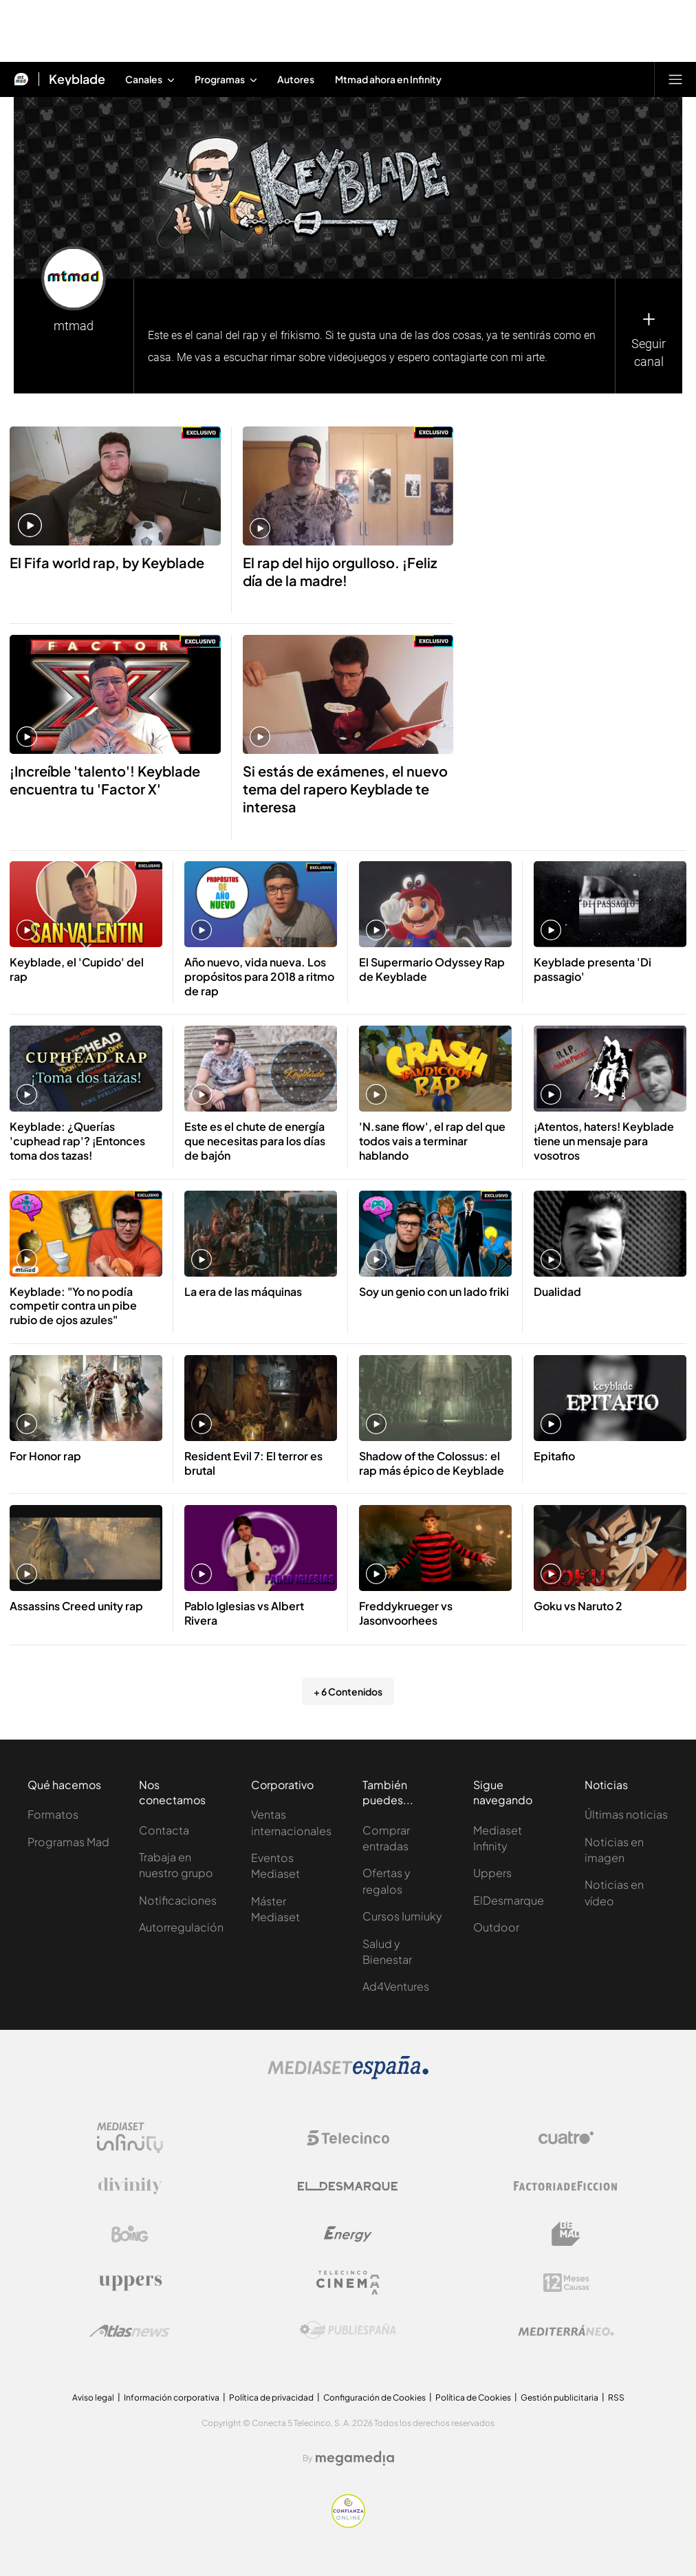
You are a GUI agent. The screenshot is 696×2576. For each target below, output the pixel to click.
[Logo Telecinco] (348, 2138)
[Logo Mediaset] (348, 2075)
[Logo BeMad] (566, 2234)
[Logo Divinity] (130, 2186)
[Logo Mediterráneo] (566, 2330)
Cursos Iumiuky (402, 1916)
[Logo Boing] (130, 2234)
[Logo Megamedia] (355, 2458)
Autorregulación (181, 1927)
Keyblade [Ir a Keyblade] (77, 79)
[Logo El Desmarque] (348, 2186)
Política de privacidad (271, 2397)
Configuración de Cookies (374, 2397)
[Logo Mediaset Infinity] (130, 2138)
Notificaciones (178, 1900)
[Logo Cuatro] (566, 2138)
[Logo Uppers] (130, 2282)
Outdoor (496, 1927)
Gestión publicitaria (559, 2397)
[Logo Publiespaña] (348, 2330)
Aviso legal (93, 2397)
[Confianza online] (348, 2524)
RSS (616, 2397)
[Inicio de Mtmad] (21, 79)
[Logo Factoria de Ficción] (566, 2186)
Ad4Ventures (395, 1986)
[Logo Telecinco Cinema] (348, 2282)
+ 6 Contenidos (348, 1691)
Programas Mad (68, 1841)
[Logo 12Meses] (566, 2282)
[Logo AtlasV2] (129, 2330)
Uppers (492, 1872)
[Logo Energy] (348, 2234)
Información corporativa (171, 2397)
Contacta (164, 1830)
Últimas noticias (626, 1814)
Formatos (53, 1814)
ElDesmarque (508, 1900)
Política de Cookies (473, 2397)
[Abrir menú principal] (675, 79)
